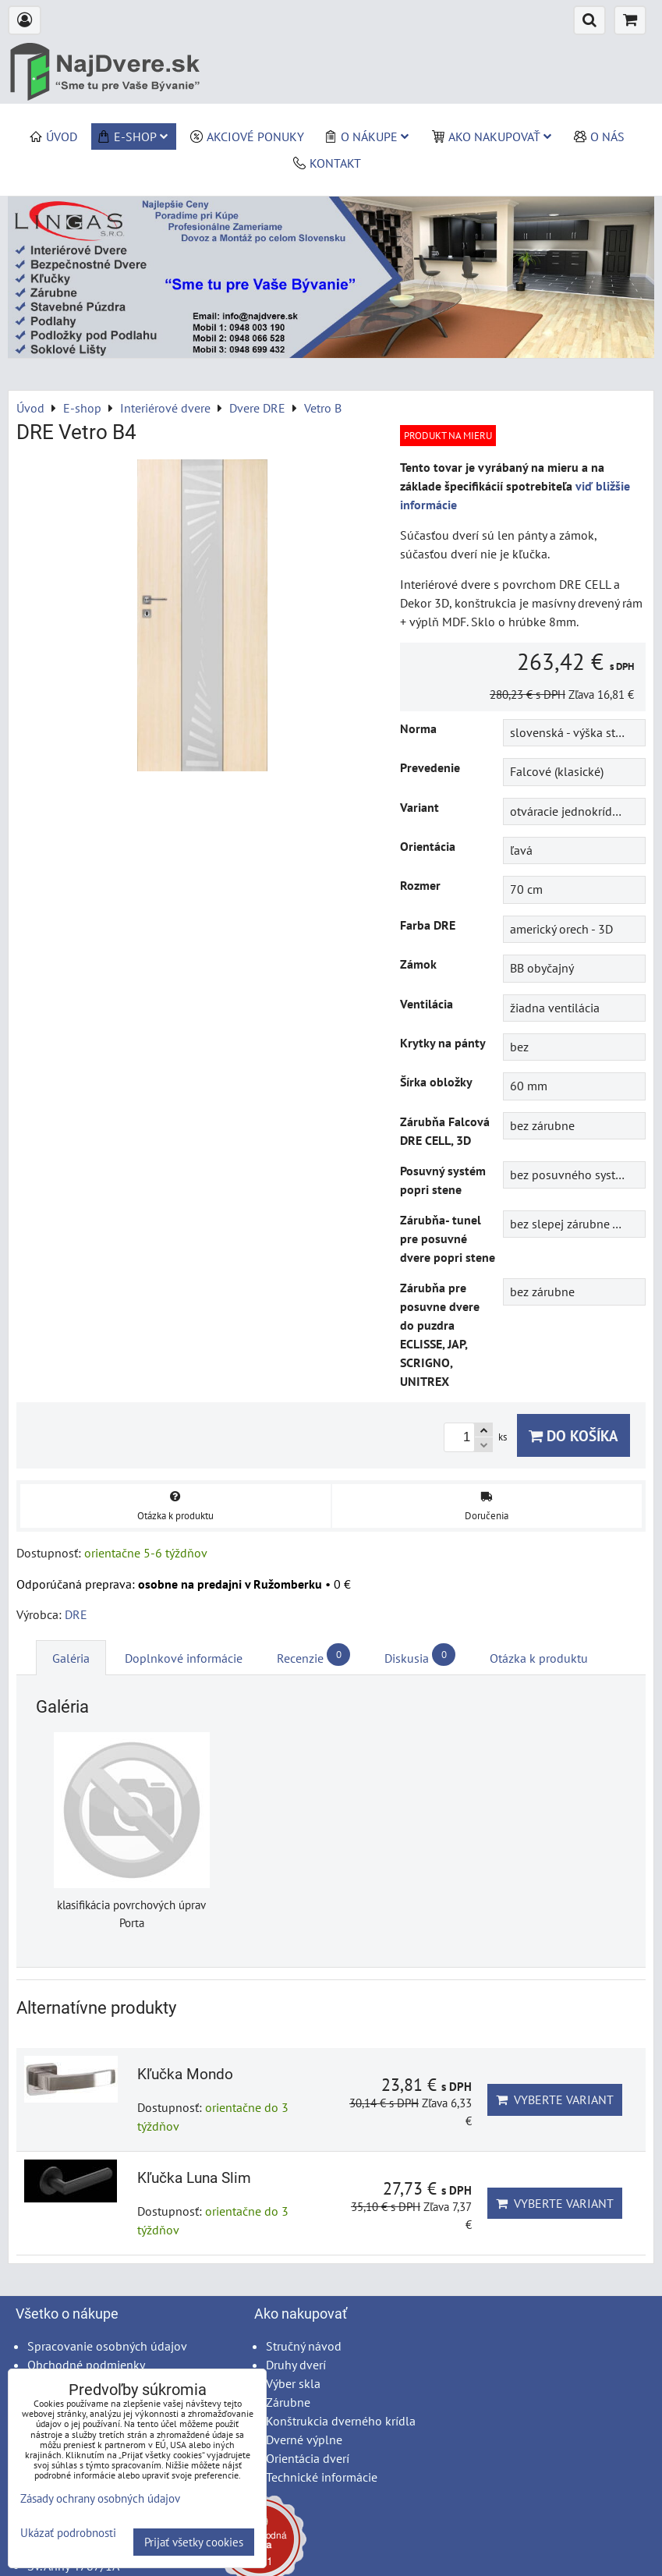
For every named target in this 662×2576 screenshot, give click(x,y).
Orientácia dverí (307, 2458)
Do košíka (573, 1435)
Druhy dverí (296, 2364)
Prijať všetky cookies (193, 2542)
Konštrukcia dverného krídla (341, 2421)
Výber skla (293, 2383)
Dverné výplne (304, 2439)
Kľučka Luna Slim (194, 2178)
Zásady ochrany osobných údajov (100, 2498)
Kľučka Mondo (185, 2074)
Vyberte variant (555, 2099)
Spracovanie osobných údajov (107, 2346)
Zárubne (288, 2402)
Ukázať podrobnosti (68, 2533)
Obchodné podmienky (86, 2364)
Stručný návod (304, 2346)
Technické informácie (321, 2477)
